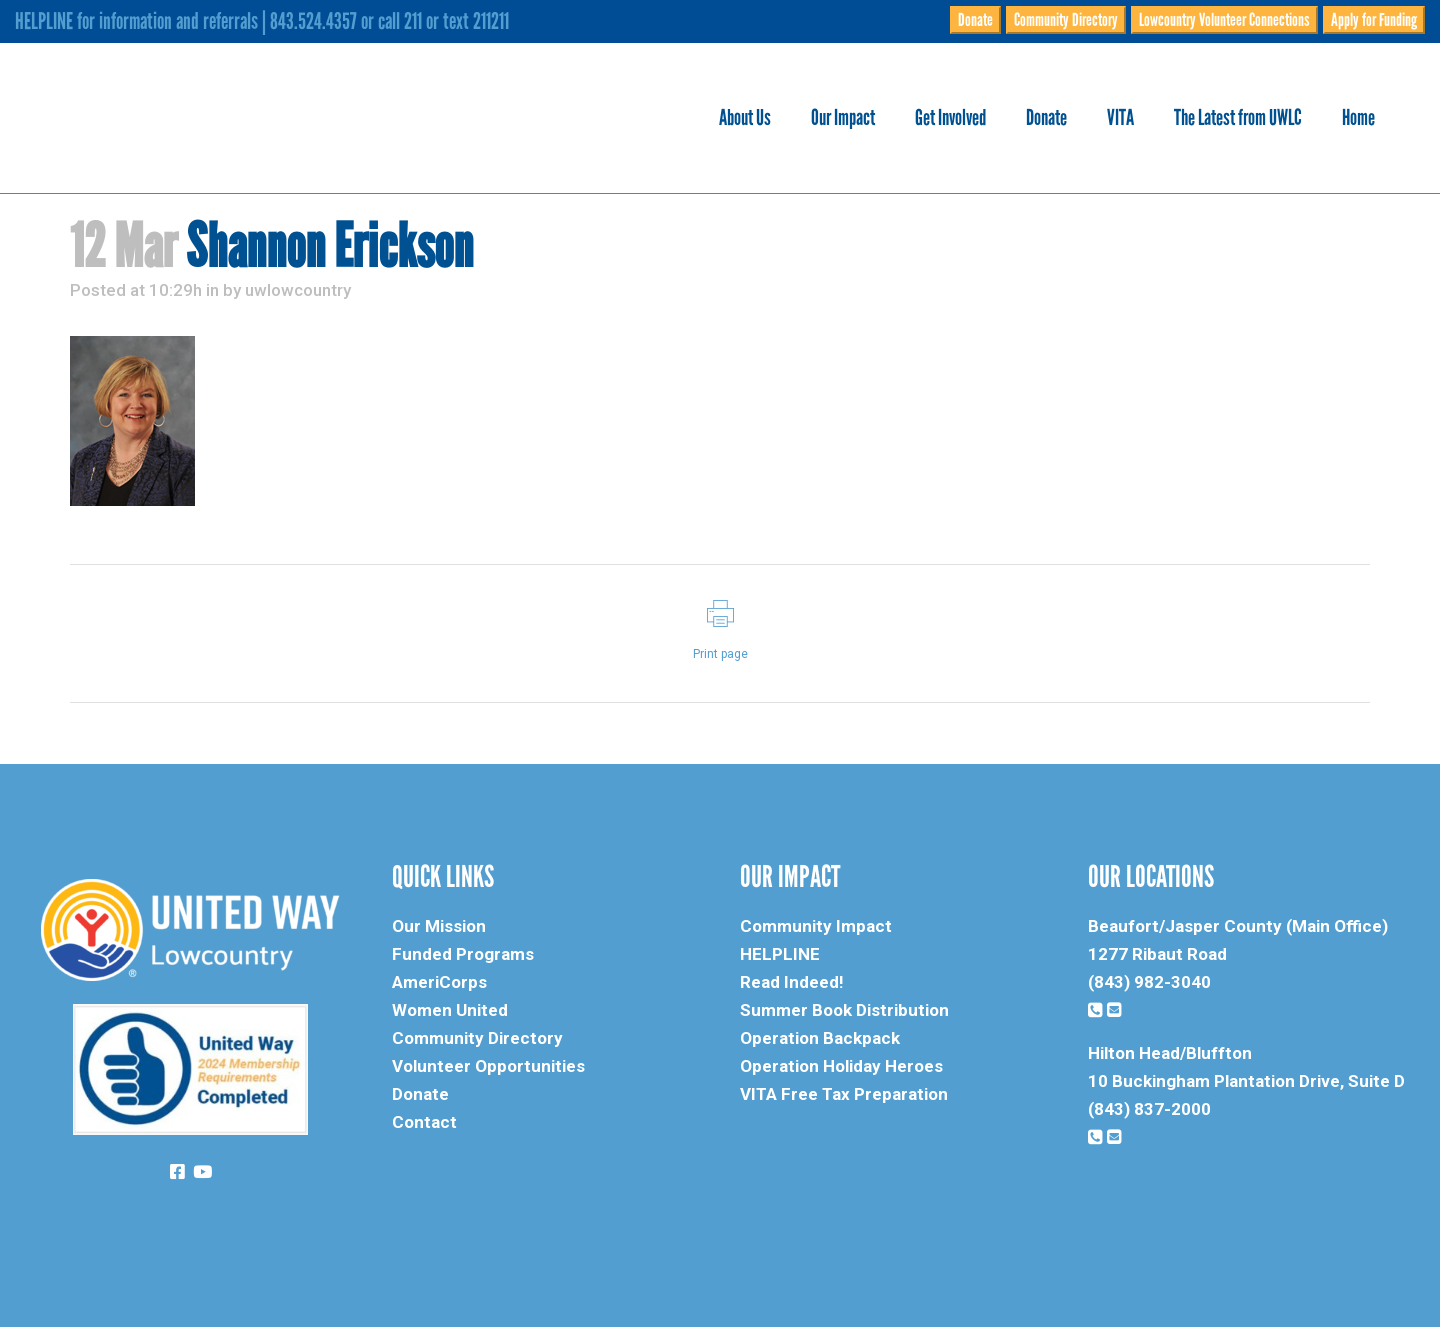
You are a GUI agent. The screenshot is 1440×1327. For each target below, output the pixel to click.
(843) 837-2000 (1149, 1109)
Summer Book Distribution (844, 1010)
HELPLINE (780, 954)
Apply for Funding (1374, 20)
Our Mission (439, 926)
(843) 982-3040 (1149, 982)
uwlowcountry (298, 290)
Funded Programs (463, 954)
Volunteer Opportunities (488, 1066)
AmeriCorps (439, 982)
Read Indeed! (792, 982)
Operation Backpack (820, 1038)
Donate (975, 20)
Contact (424, 1122)
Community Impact (816, 926)
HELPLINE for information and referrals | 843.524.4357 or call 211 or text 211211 (262, 21)
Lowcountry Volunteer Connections (1224, 20)
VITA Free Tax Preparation (844, 1094)
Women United (450, 1010)
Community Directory (1066, 20)
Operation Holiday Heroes (841, 1066)
